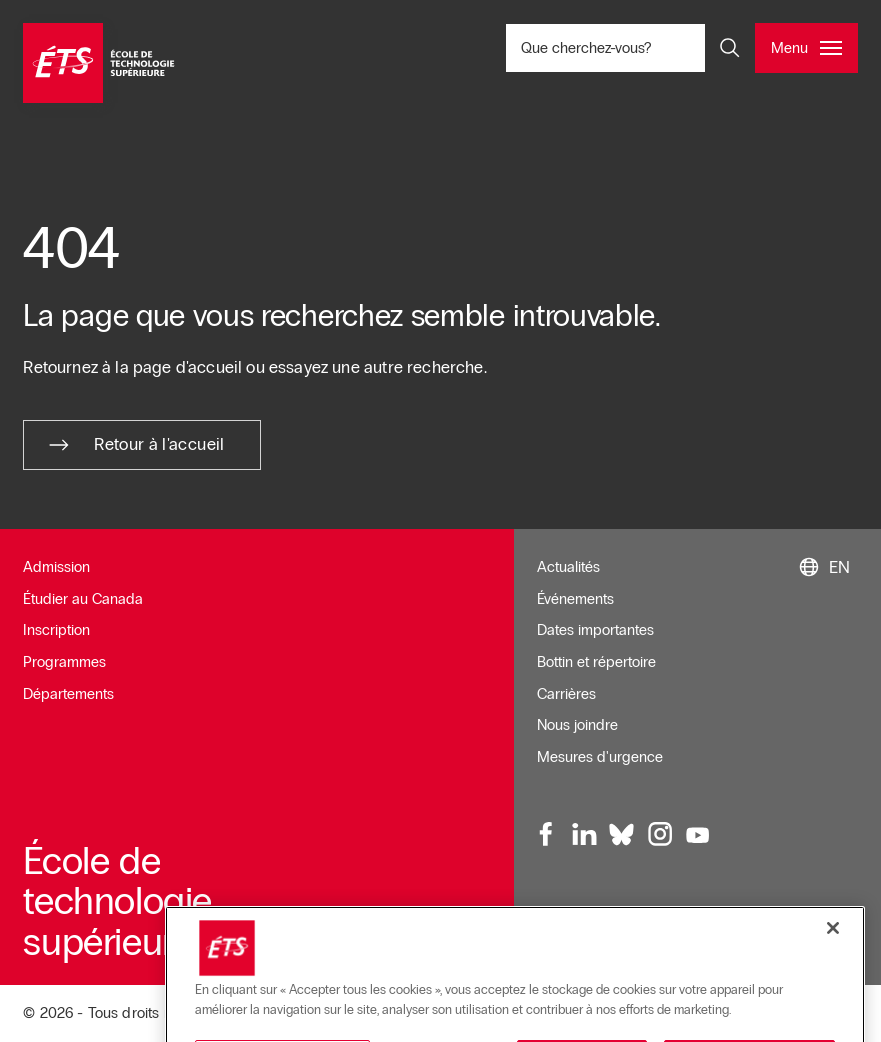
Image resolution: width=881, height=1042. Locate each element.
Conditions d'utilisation (679, 914)
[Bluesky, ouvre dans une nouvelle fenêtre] (622, 835)
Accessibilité (805, 914)
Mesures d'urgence (600, 757)
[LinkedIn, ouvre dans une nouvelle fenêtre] (584, 835)
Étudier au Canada (83, 599)
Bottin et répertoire (596, 662)
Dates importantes (595, 630)
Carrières (566, 694)
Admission (56, 567)
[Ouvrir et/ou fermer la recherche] (730, 48)
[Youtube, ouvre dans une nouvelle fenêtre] (697, 835)
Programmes (64, 662)
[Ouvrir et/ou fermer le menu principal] (806, 48)
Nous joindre (577, 725)
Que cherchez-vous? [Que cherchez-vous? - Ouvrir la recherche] (639, 47)
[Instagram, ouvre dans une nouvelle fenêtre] (659, 835)
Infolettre (565, 914)
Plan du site (574, 945)
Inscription (56, 630)
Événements (575, 599)
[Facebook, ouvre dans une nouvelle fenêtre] (547, 835)
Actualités (568, 567)
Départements (68, 694)
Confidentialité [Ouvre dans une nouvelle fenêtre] (673, 945)
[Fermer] (833, 1014)
